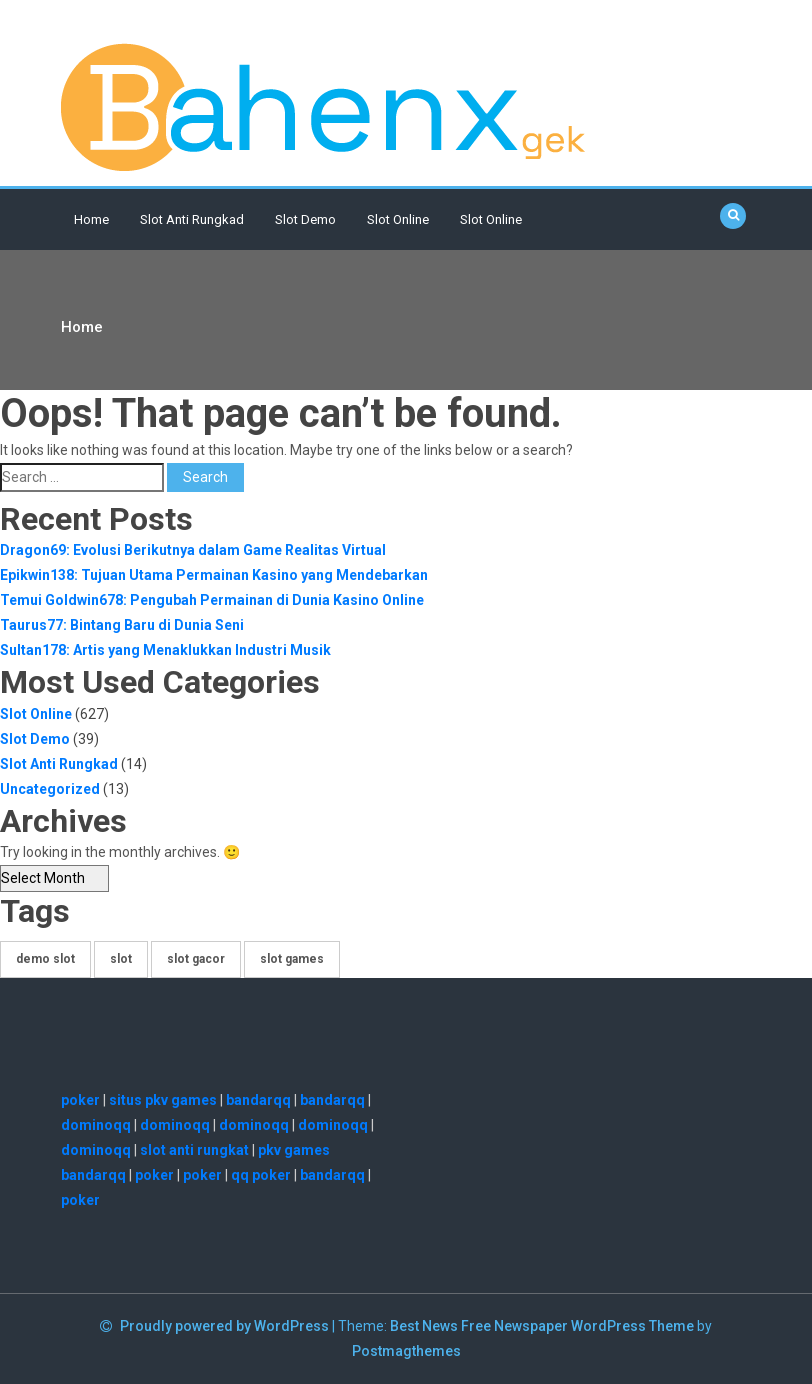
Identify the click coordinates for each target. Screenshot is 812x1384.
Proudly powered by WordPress (226, 1326)
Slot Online (398, 219)
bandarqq (258, 1100)
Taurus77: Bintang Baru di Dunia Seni (122, 625)
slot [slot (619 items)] (121, 959)
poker (80, 1100)
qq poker (261, 1175)
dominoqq (96, 1125)
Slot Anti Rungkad (192, 219)
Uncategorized (50, 789)
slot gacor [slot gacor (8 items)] (196, 959)
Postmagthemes (406, 1351)
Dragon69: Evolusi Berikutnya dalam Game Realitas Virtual (193, 550)
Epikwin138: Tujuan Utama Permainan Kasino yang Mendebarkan (214, 575)
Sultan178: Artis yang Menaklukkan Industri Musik (165, 650)
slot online (491, 219)
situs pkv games (163, 1100)
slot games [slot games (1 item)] (292, 959)
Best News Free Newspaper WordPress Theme (542, 1326)
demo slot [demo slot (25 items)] (45, 959)
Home (91, 219)
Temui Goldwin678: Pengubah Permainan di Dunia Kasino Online (212, 600)
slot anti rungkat (194, 1150)
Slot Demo (305, 219)
